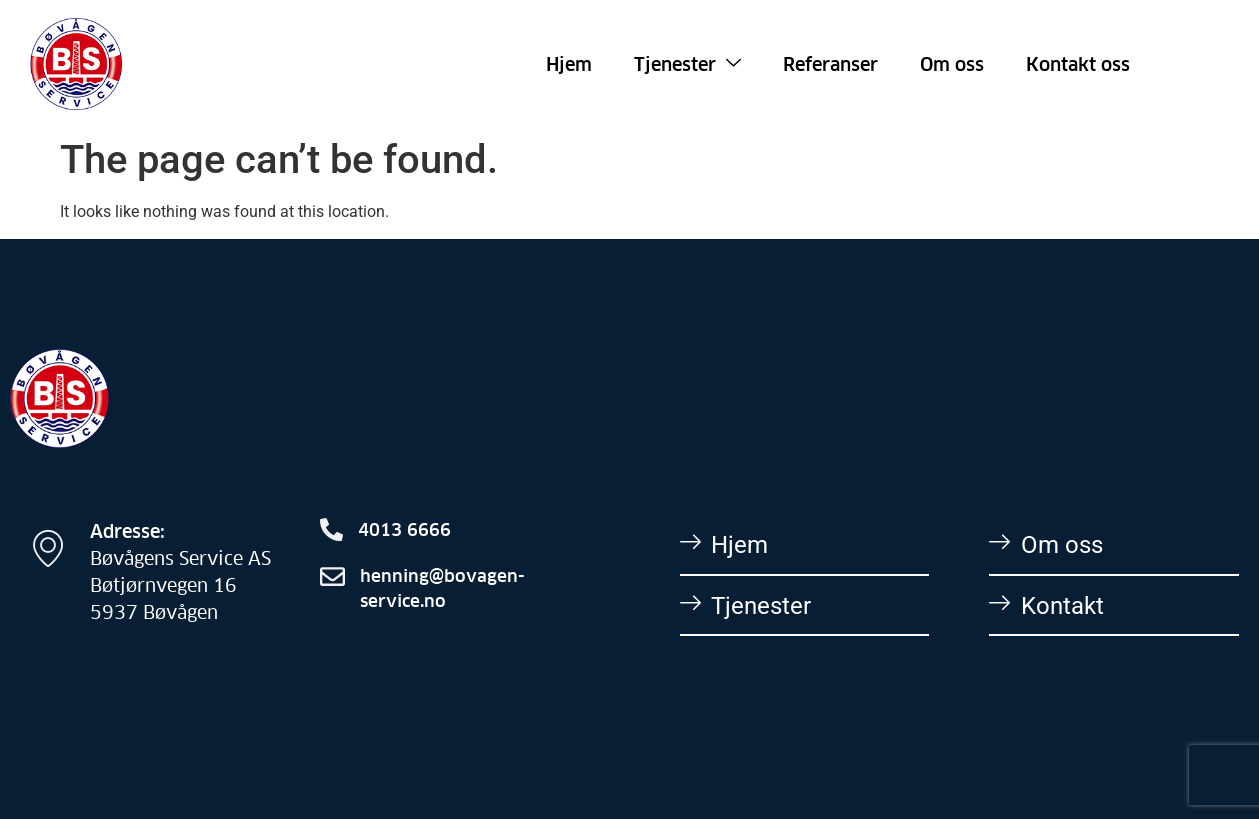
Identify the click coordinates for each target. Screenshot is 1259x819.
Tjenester (687, 63)
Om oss (952, 63)
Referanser (830, 63)
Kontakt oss (1078, 63)
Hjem (569, 63)
